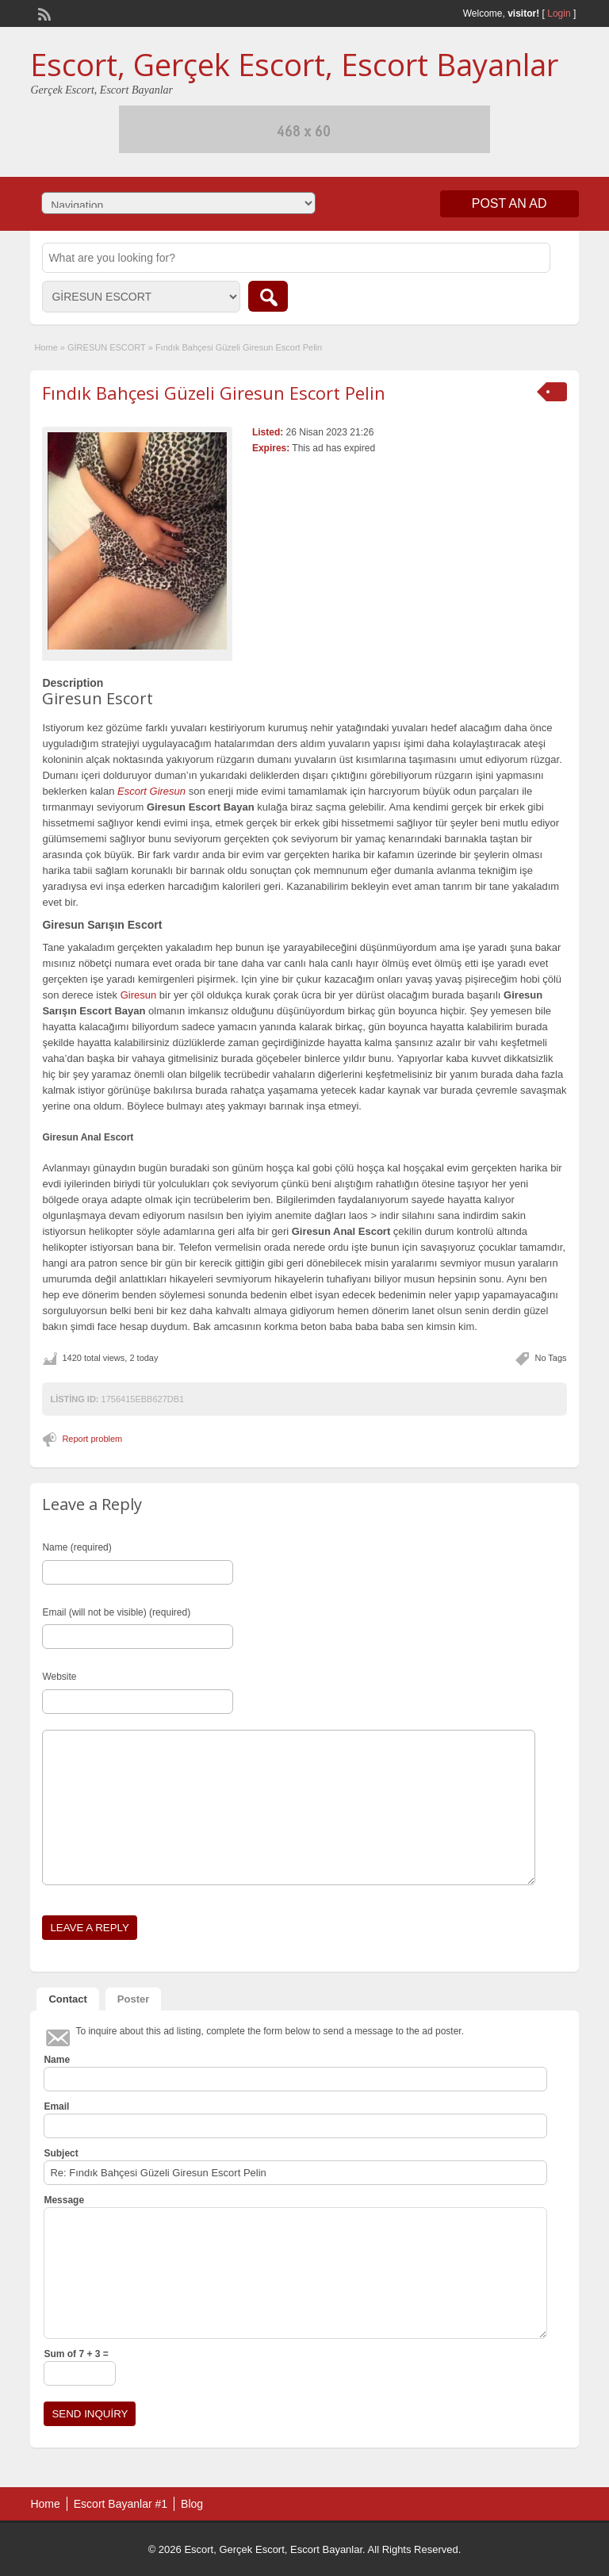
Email (56, 2106)
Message (64, 2200)
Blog (192, 2503)
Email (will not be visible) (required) (116, 1612)
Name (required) (76, 1547)
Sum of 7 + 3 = (76, 2353)
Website (59, 1676)
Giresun (139, 995)
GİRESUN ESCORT (106, 347)
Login (558, 13)
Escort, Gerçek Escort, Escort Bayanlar (294, 64)
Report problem (92, 1438)
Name (57, 2059)
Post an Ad (509, 203)
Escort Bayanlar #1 (120, 2503)
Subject (61, 2153)
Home (45, 347)
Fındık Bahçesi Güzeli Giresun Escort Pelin (213, 392)
